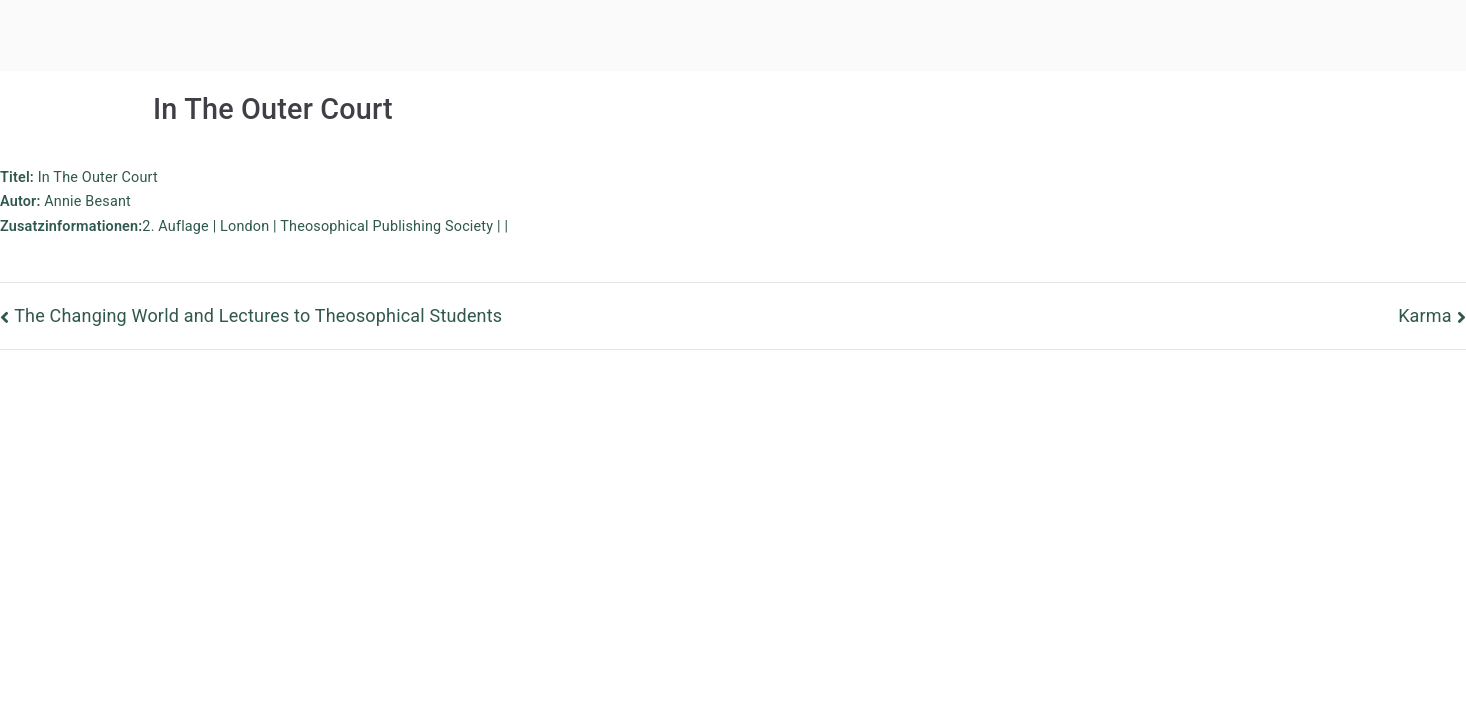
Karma (1425, 315)
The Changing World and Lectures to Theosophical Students (258, 315)
